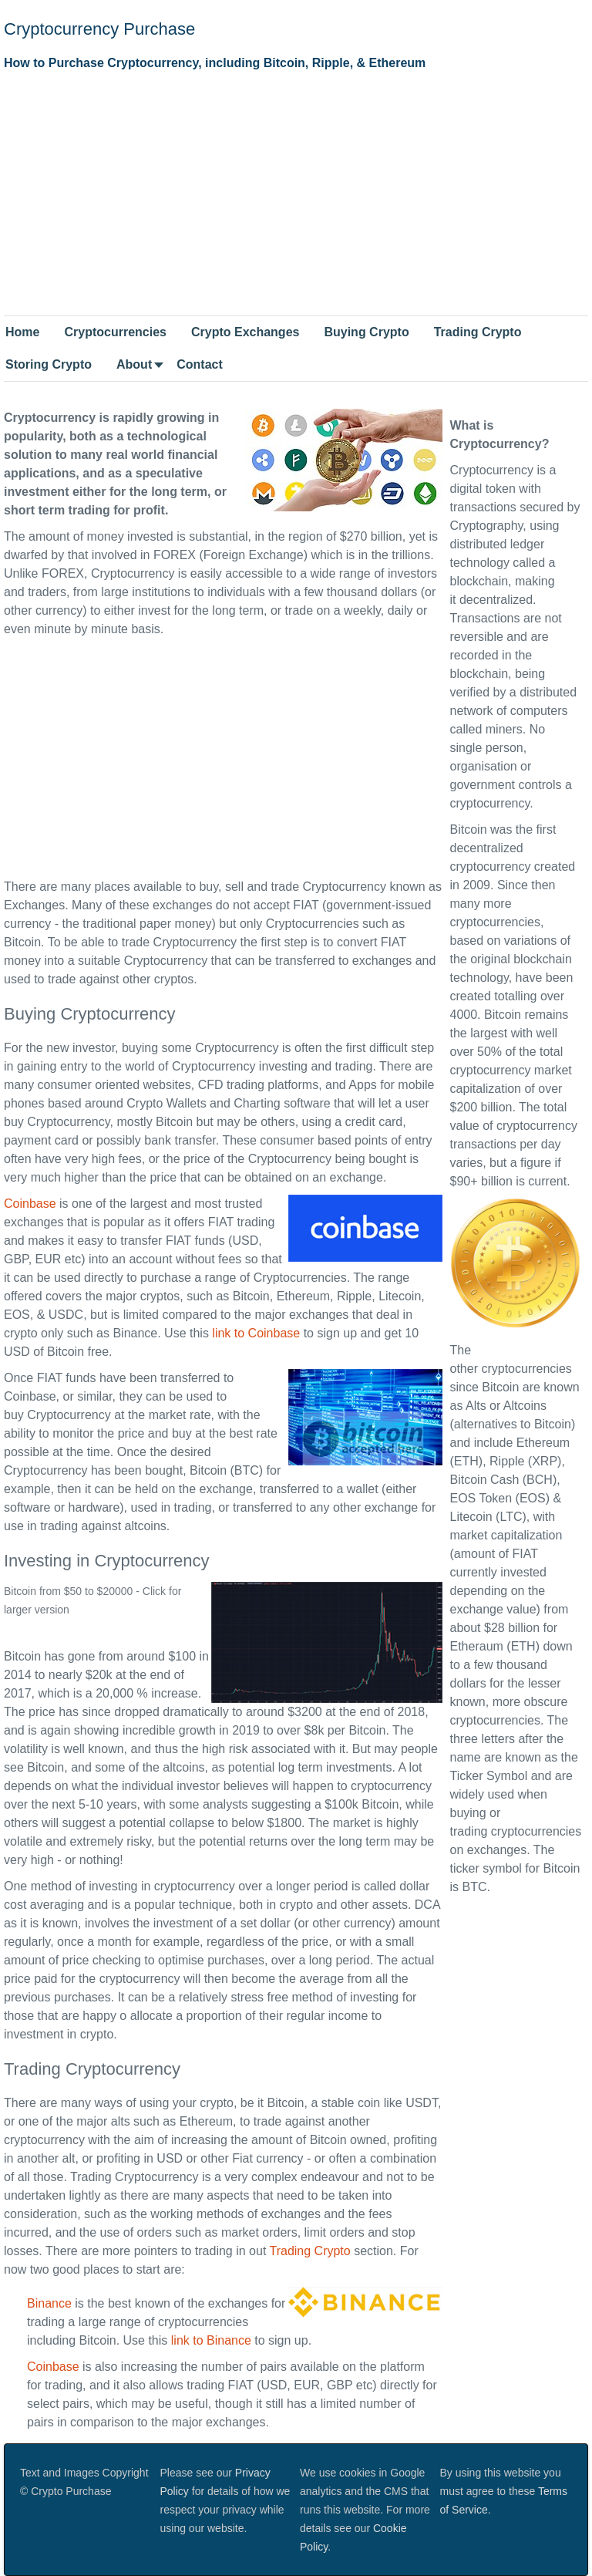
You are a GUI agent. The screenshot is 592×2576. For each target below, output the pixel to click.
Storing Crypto (48, 364)
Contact (200, 364)
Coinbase (30, 1203)
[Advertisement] (296, 192)
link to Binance (211, 2340)
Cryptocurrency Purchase (99, 29)
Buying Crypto (366, 332)
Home (22, 332)
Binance (49, 2303)
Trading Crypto (478, 332)
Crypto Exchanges (245, 332)
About (134, 364)
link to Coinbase (256, 1333)
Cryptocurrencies (115, 332)
